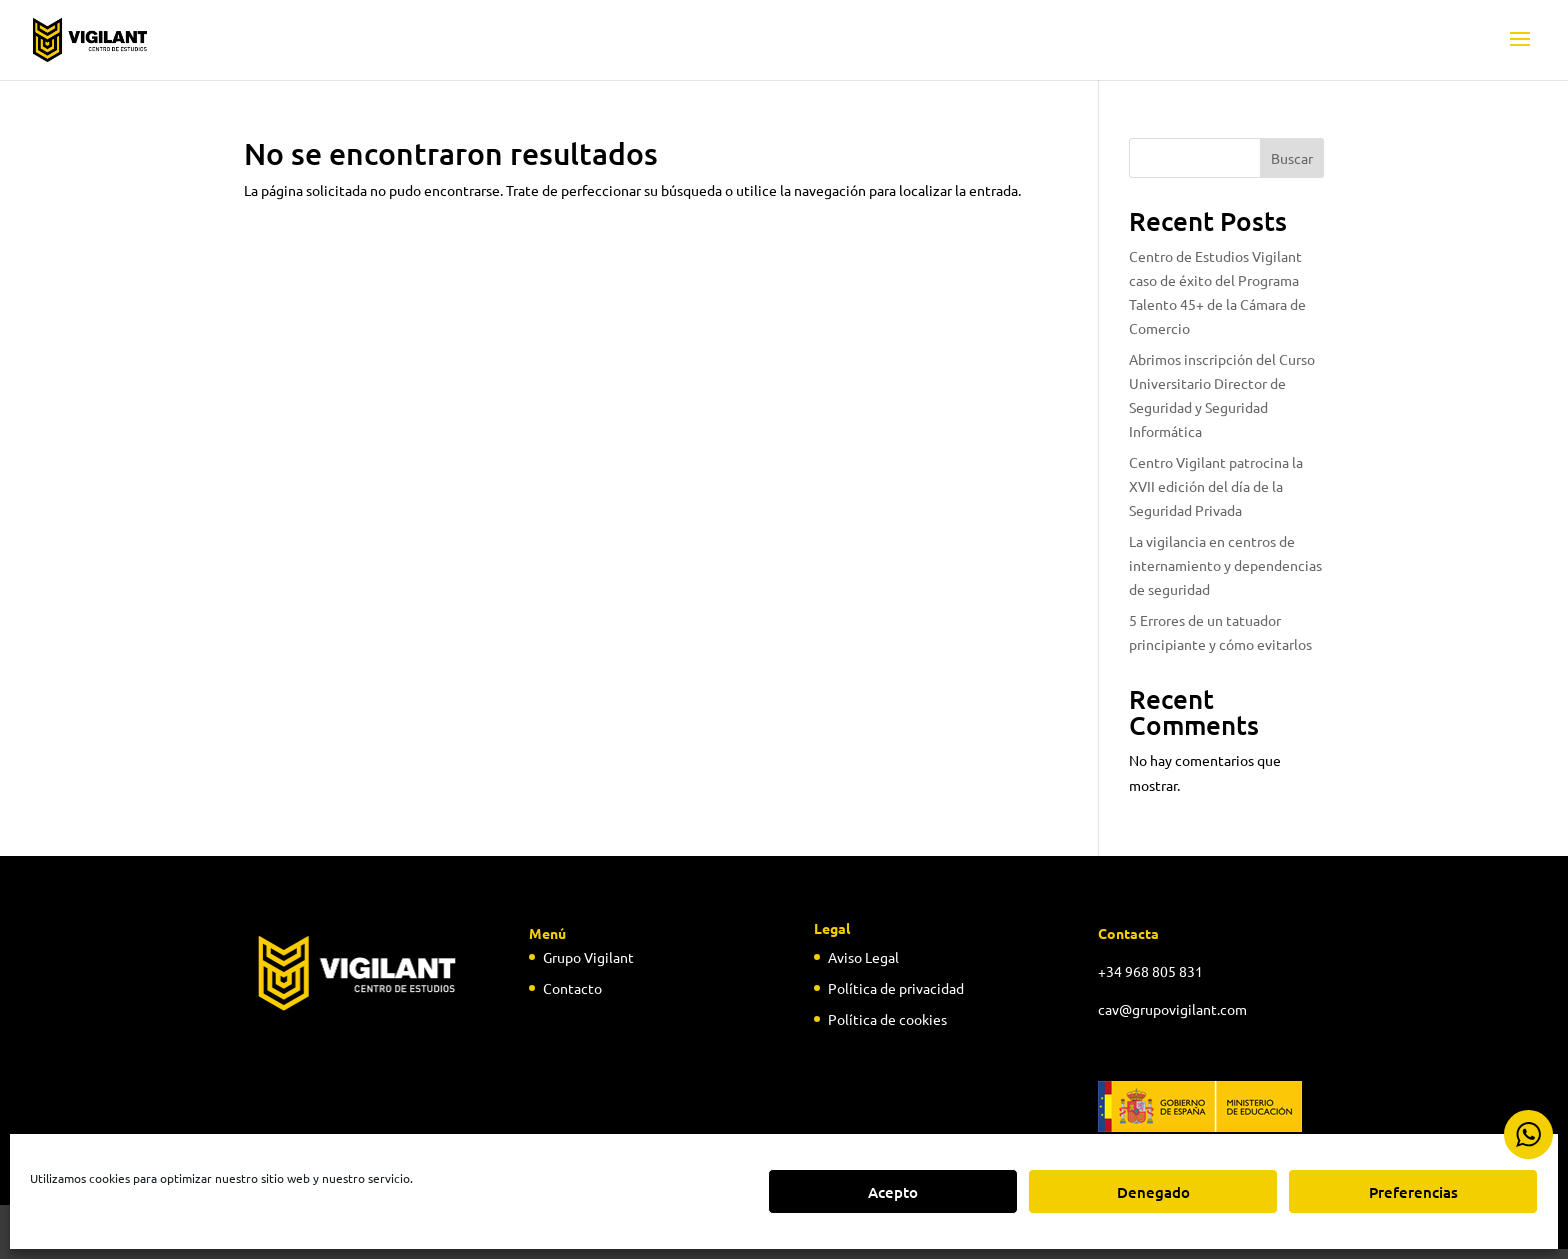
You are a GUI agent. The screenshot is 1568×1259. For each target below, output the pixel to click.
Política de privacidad (896, 988)
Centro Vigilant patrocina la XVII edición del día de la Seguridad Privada (1216, 486)
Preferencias (1413, 1192)
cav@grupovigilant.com (1172, 1009)
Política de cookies (887, 1019)
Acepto (893, 1192)
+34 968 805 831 (1150, 971)
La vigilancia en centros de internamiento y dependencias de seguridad (1225, 565)
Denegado (1153, 1192)
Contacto (572, 988)
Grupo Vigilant (588, 957)
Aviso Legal (863, 957)
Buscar (1292, 158)
